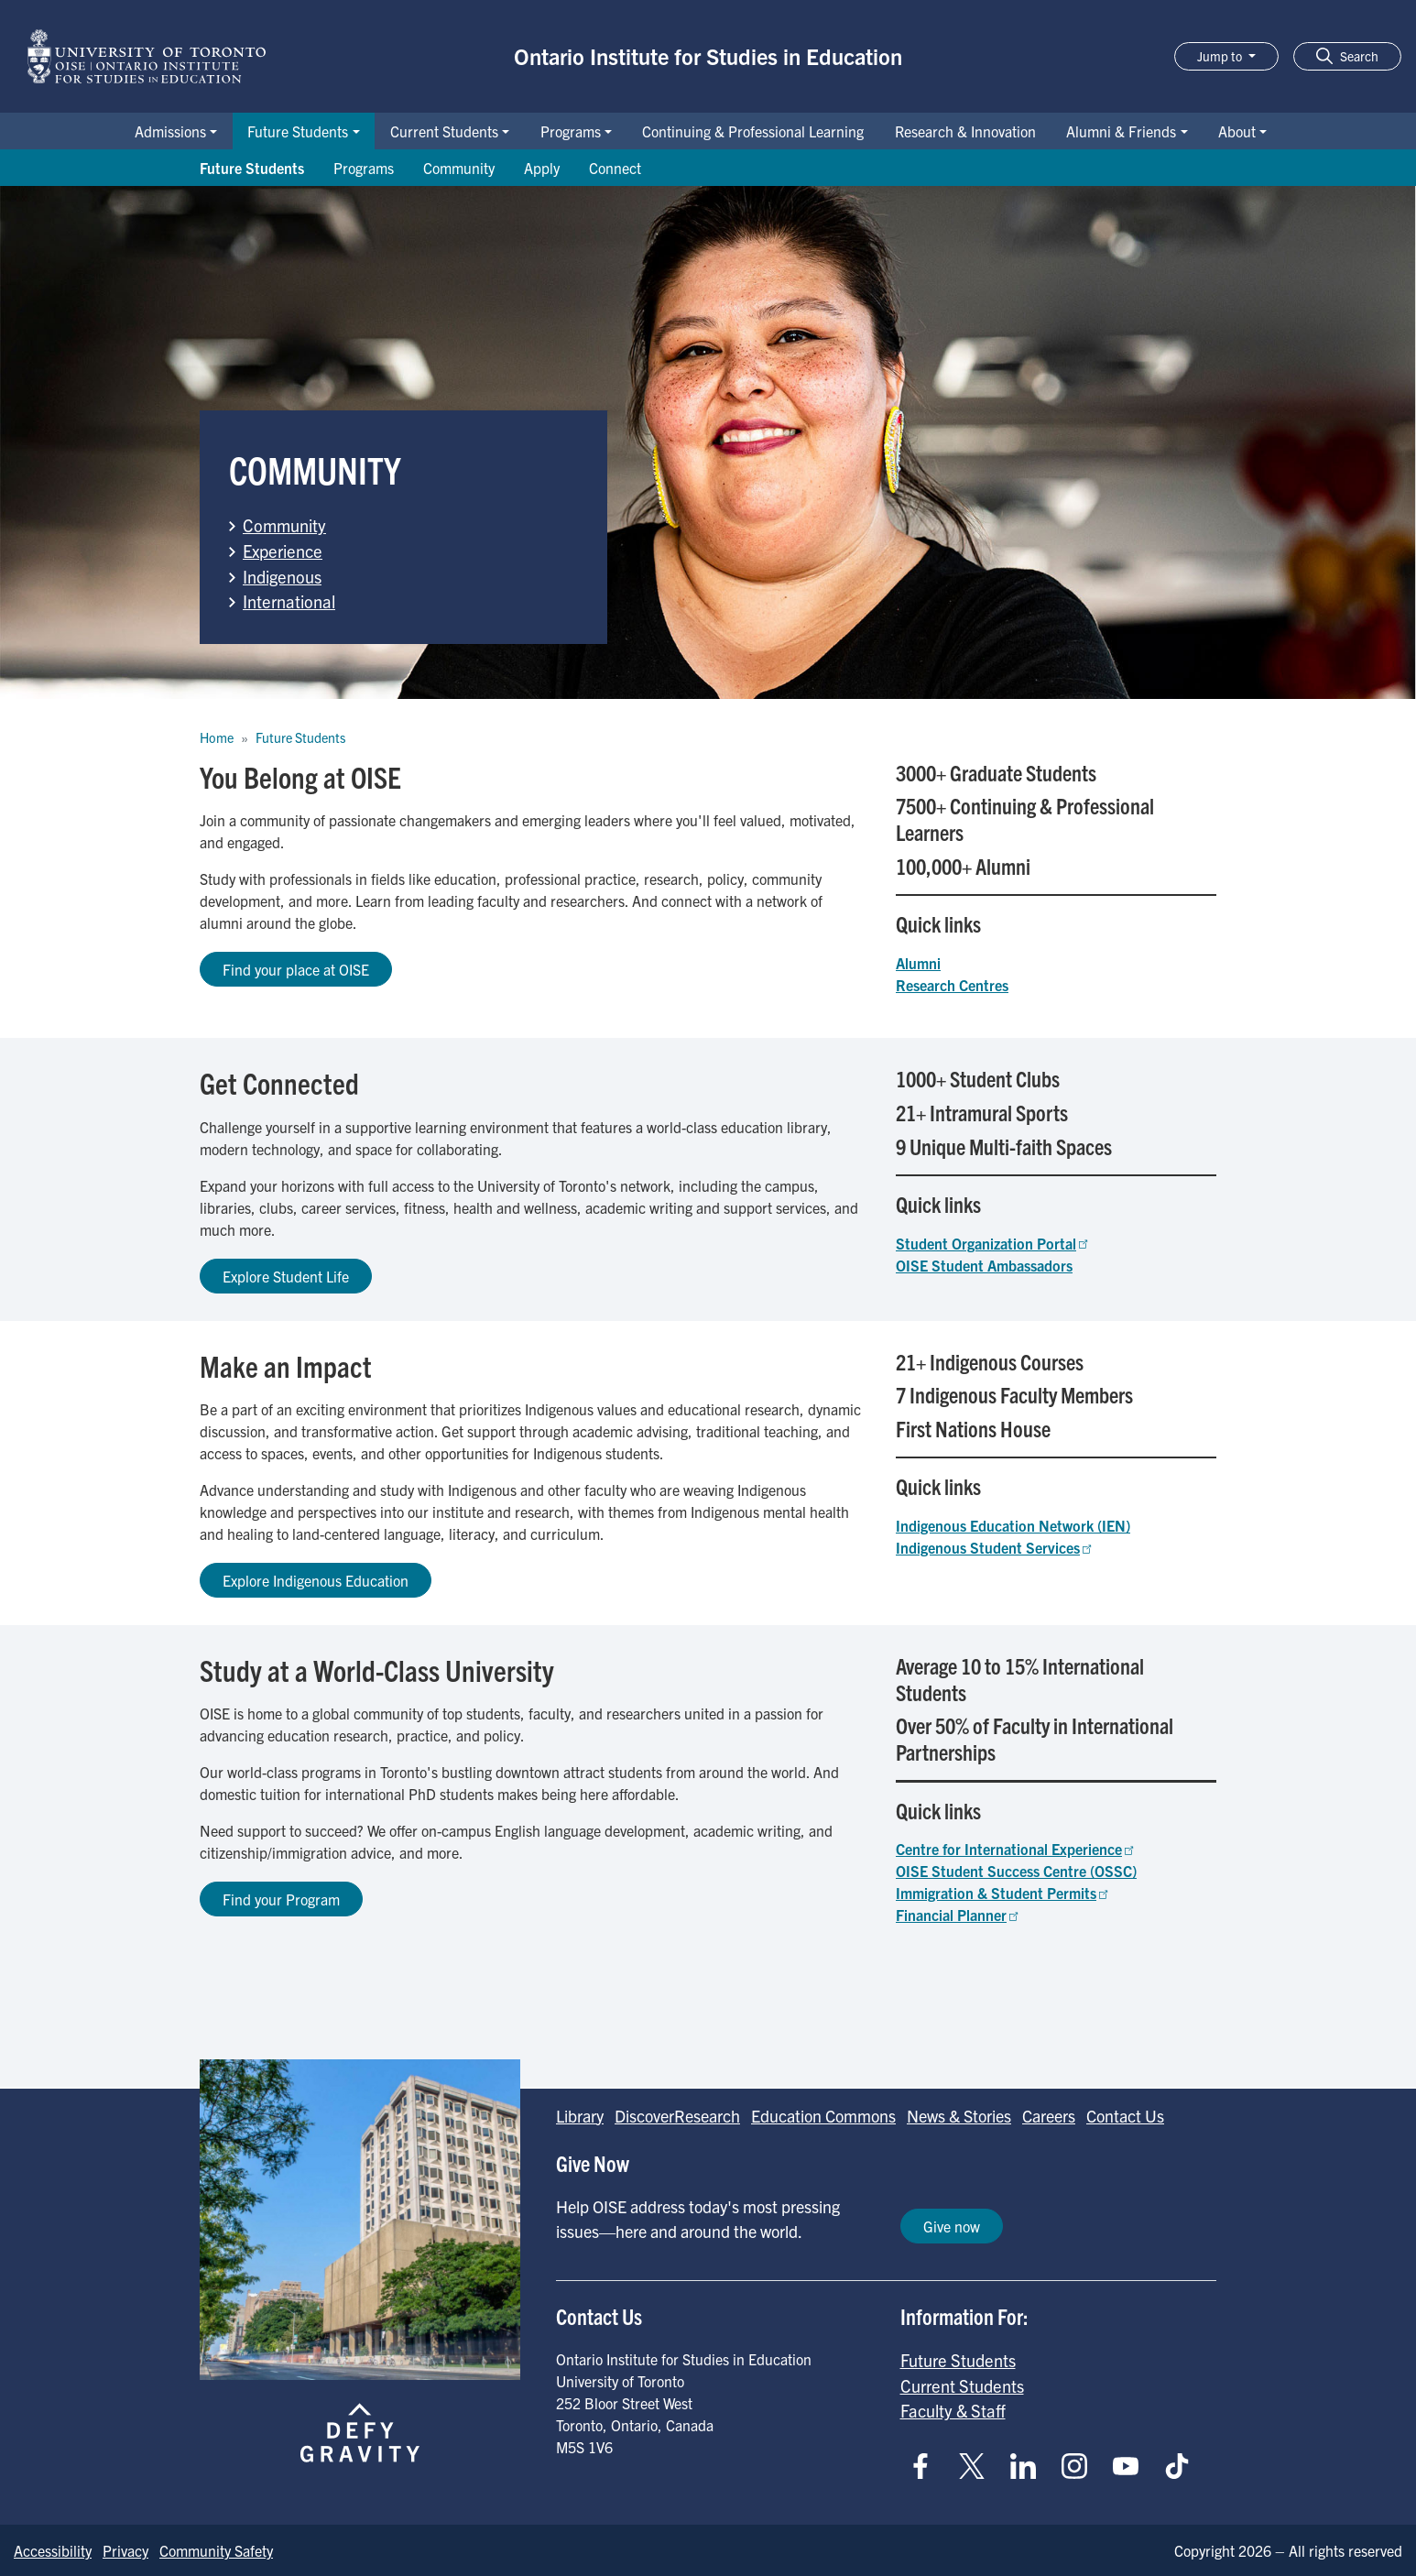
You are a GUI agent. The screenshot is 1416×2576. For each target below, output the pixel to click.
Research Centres (952, 985)
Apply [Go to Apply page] (542, 167)
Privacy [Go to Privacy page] (125, 2550)
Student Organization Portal (993, 1243)
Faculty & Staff (953, 2410)
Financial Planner (958, 1914)
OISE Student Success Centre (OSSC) (1016, 1870)
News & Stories (959, 2115)
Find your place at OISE (296, 969)
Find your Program (281, 1899)
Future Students (297, 131)
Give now (951, 2226)
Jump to (1221, 56)
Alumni (918, 963)
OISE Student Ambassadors (984, 1265)
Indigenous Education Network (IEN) (1013, 1525)
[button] (1347, 56)
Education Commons (823, 2115)
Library (580, 2115)
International (289, 601)
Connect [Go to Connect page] (615, 167)
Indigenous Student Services (995, 1547)
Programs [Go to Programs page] (363, 167)
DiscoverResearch (677, 2115)
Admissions (170, 131)
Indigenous (282, 576)
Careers (1048, 2115)
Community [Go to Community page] (459, 167)
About (1237, 131)
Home (217, 737)
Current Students (444, 131)
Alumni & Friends (1121, 131)
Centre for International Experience (1016, 1848)
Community (284, 525)
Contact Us (1125, 2115)
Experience (282, 551)
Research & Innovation (965, 131)
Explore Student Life (286, 1276)
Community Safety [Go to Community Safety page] (216, 2550)
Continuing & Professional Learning (753, 131)
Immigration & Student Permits (1003, 1892)
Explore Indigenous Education (315, 1580)
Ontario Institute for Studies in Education (708, 56)
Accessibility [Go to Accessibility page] (53, 2550)
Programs (570, 131)
